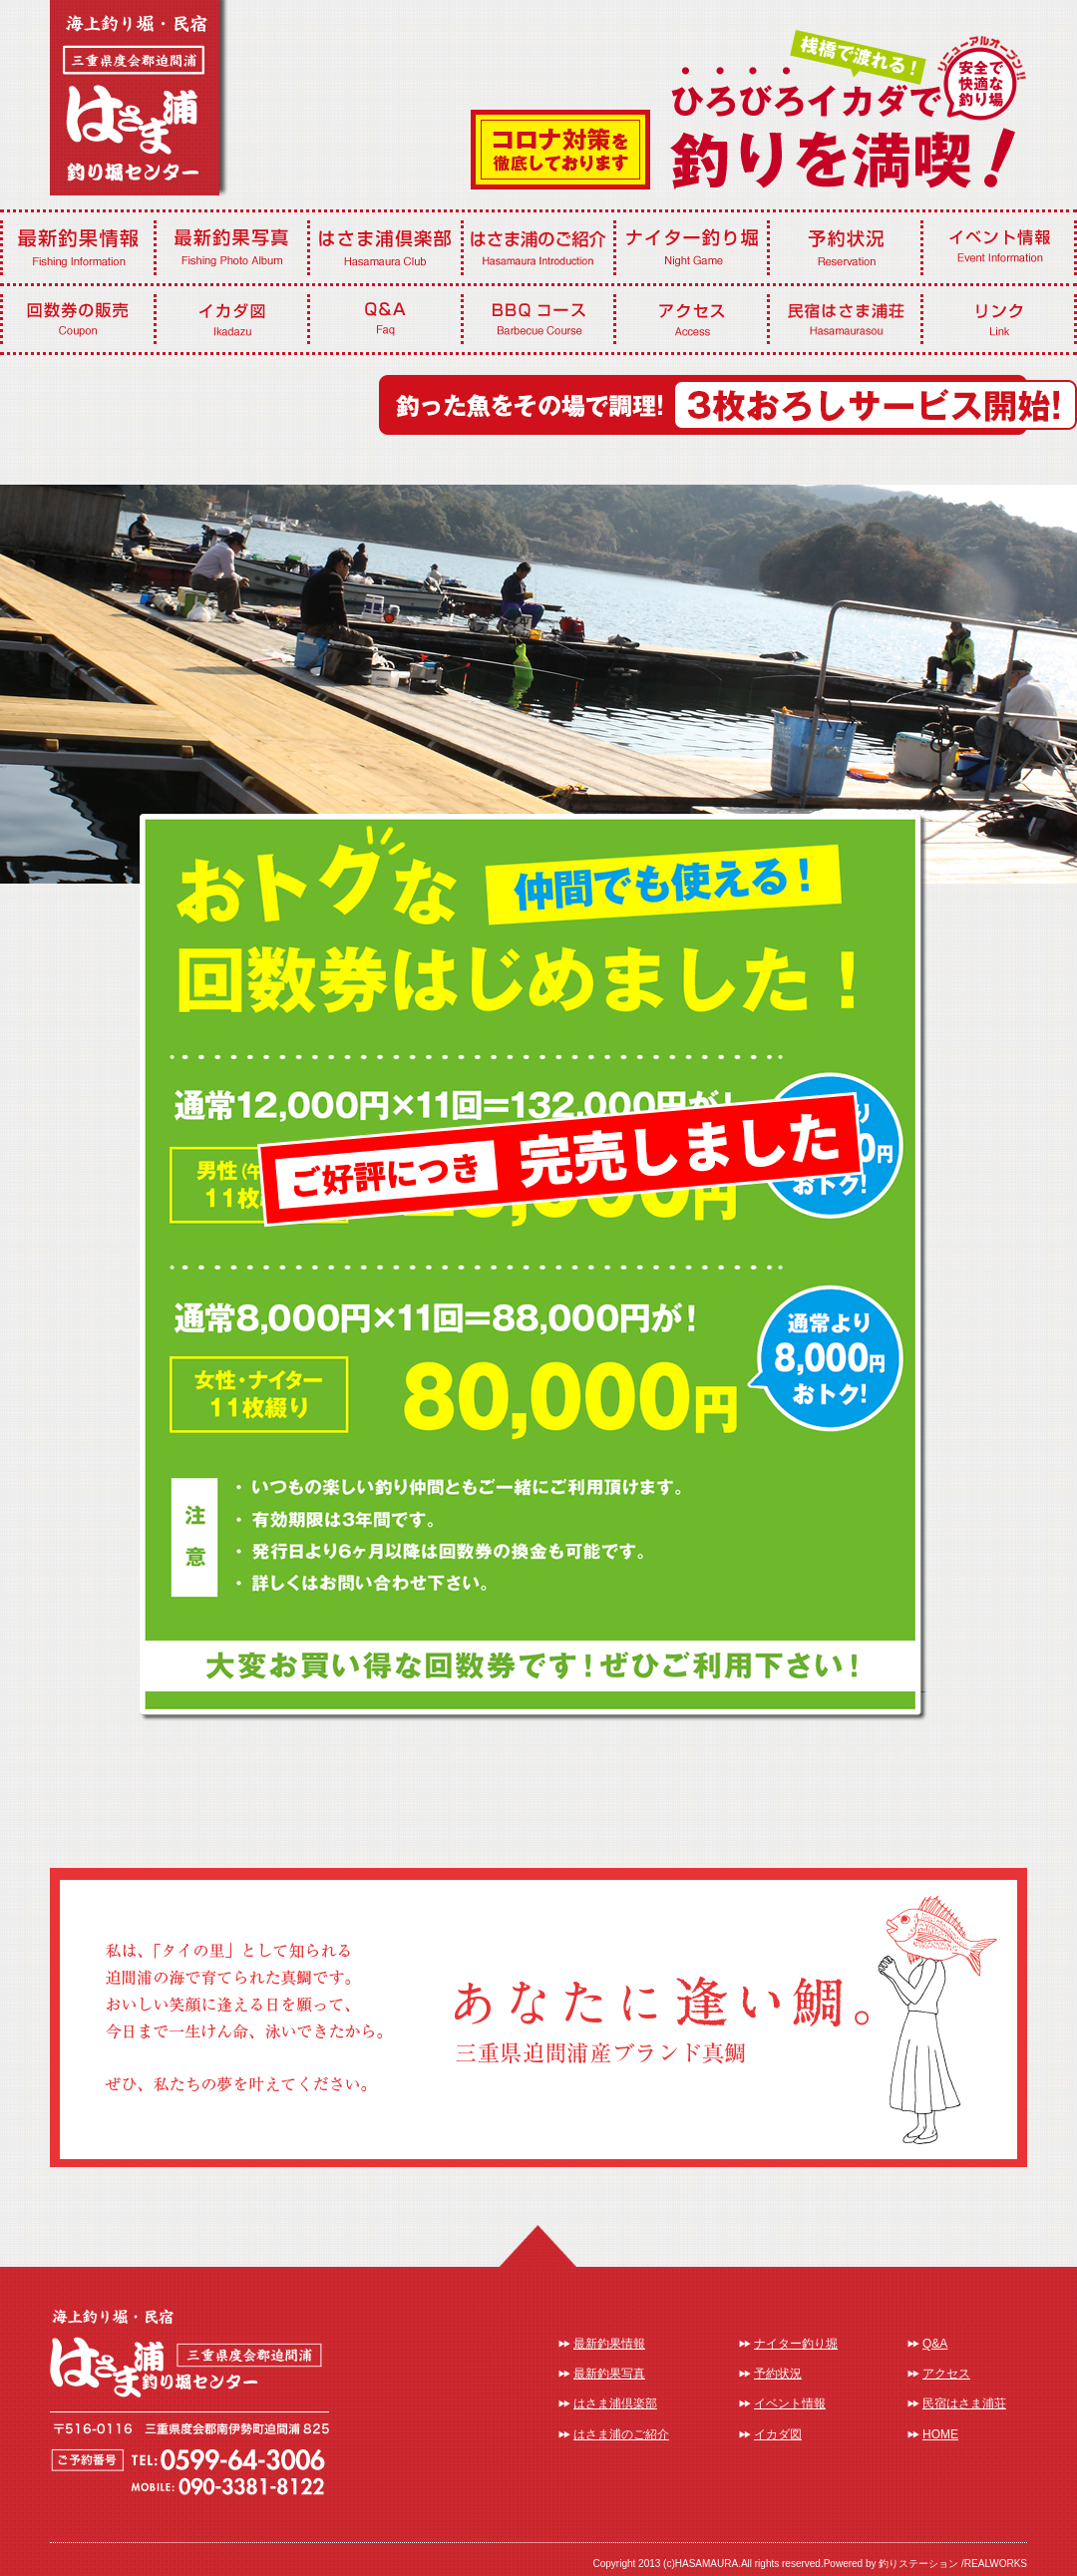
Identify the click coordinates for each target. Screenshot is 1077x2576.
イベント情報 (790, 2403)
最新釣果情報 (609, 2344)
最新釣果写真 (609, 2374)
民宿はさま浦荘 (964, 2403)
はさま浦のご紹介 (621, 2434)
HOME (940, 2434)
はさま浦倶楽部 (615, 2403)
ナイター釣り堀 (796, 2344)
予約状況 (778, 2374)
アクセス (946, 2374)
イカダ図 (778, 2434)
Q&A (934, 2344)
